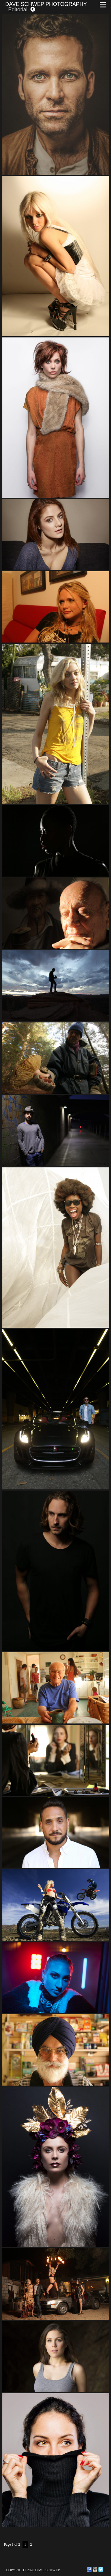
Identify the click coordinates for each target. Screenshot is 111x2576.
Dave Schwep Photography (46, 4)
